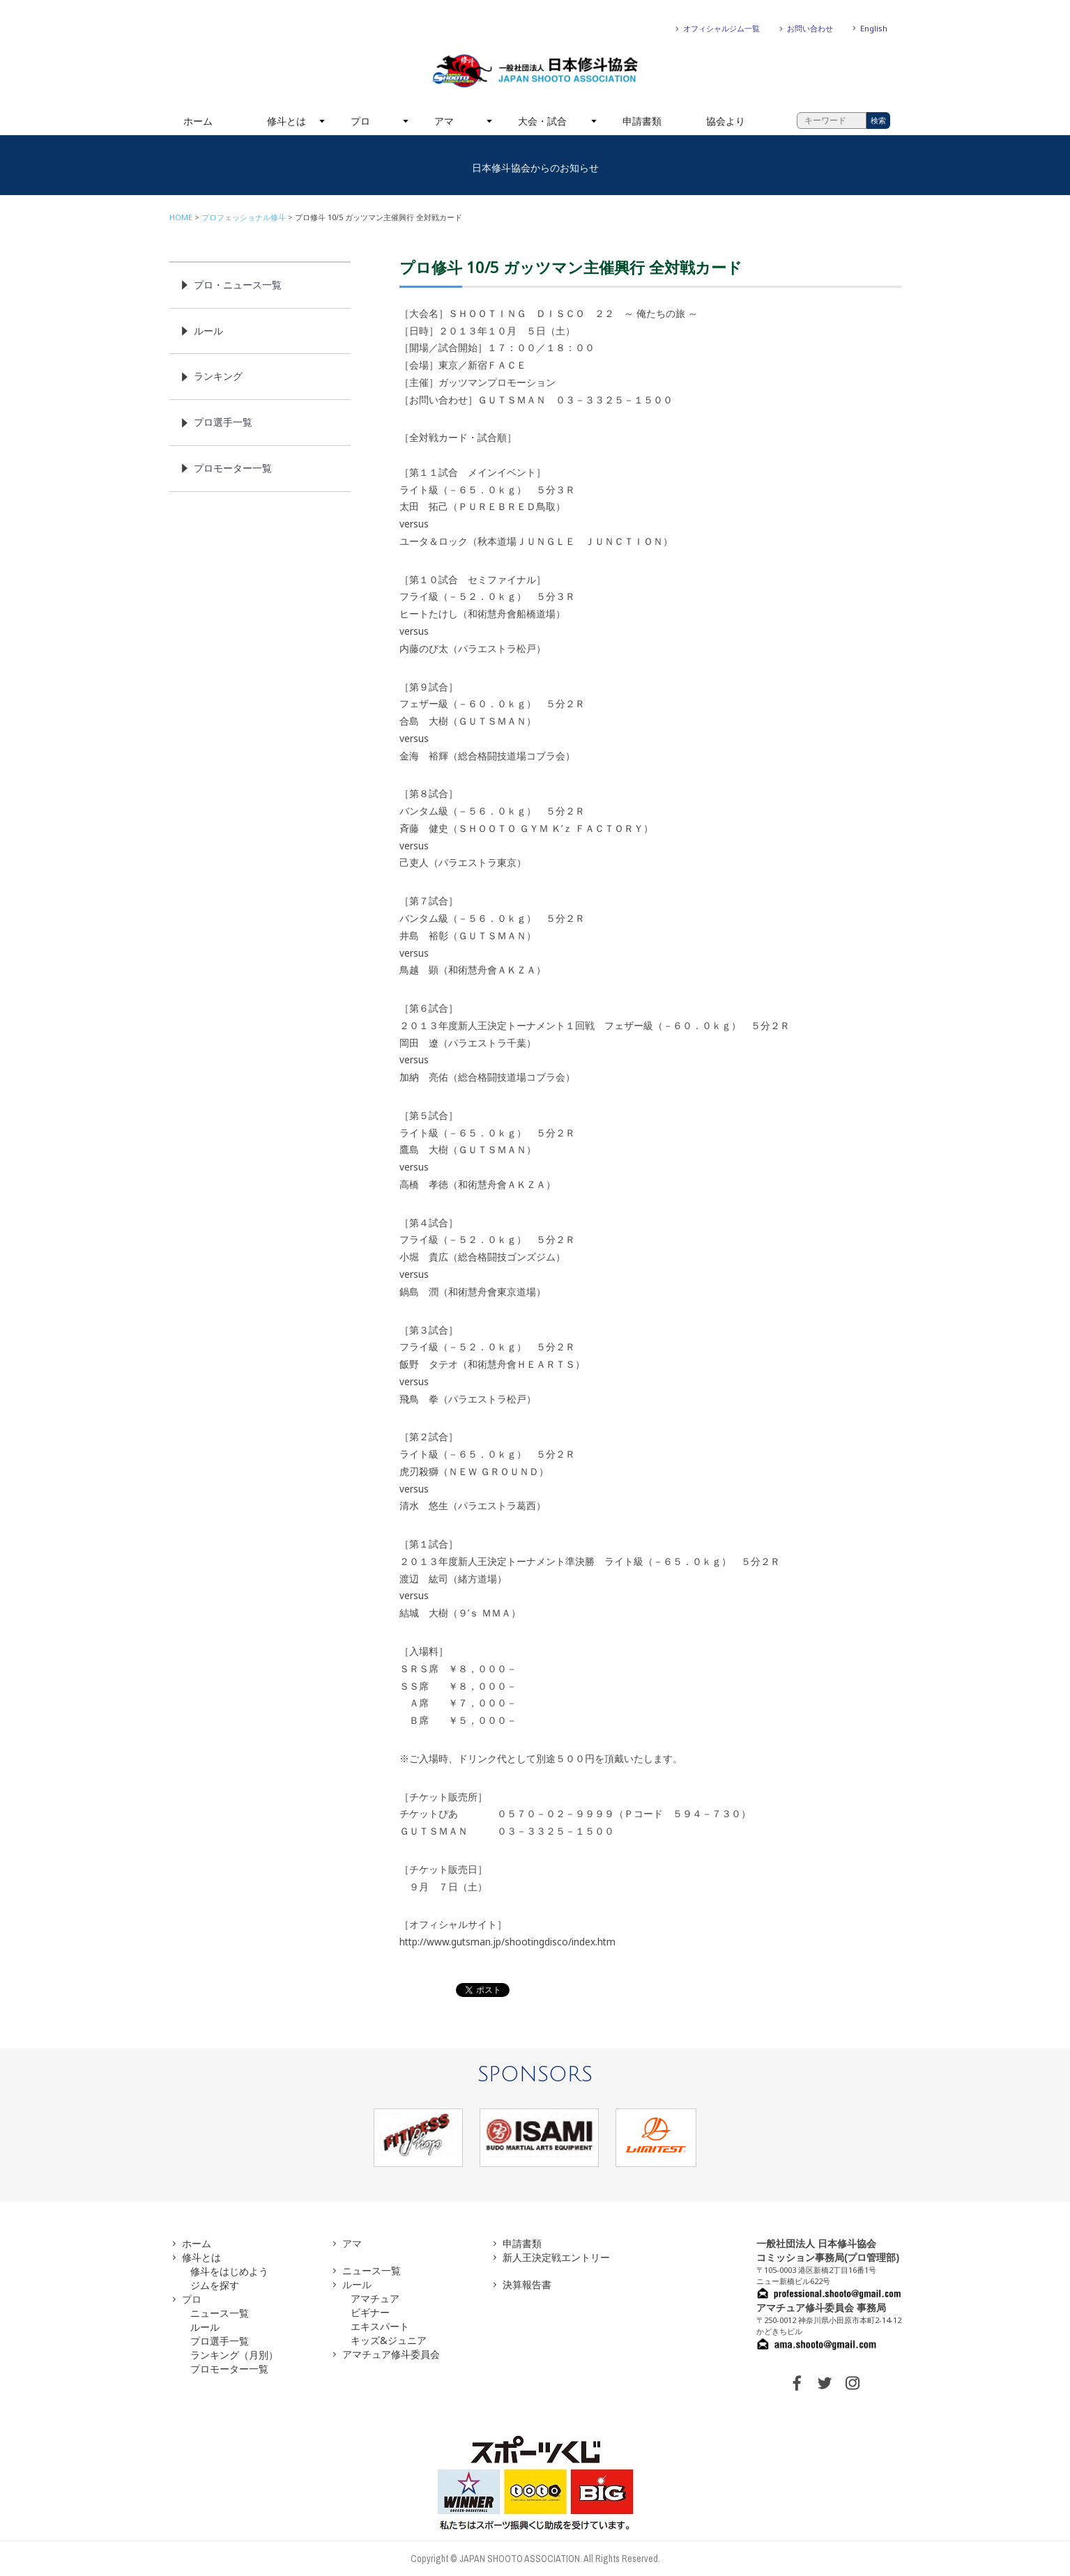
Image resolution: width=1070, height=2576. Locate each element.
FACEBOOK (797, 2383)
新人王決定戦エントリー (556, 2257)
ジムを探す (214, 2285)
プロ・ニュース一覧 (238, 284)
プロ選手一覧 (223, 422)
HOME (180, 217)
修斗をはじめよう (229, 2271)
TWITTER (824, 2383)
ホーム (198, 121)
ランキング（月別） (234, 2354)
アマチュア (375, 2298)
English (873, 28)
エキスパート (380, 2326)
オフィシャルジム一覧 (721, 28)
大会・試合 (542, 121)
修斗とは (286, 121)
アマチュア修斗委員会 (391, 2354)
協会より (725, 121)
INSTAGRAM (852, 2383)
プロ (360, 121)
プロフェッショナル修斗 (243, 217)
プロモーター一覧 (233, 468)
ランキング (218, 376)
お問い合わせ (810, 28)
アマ (444, 121)
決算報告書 (527, 2284)
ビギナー (370, 2312)
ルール (208, 330)
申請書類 (642, 121)
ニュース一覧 (219, 2313)
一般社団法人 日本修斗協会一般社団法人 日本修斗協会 (535, 71)
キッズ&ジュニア (389, 2340)
